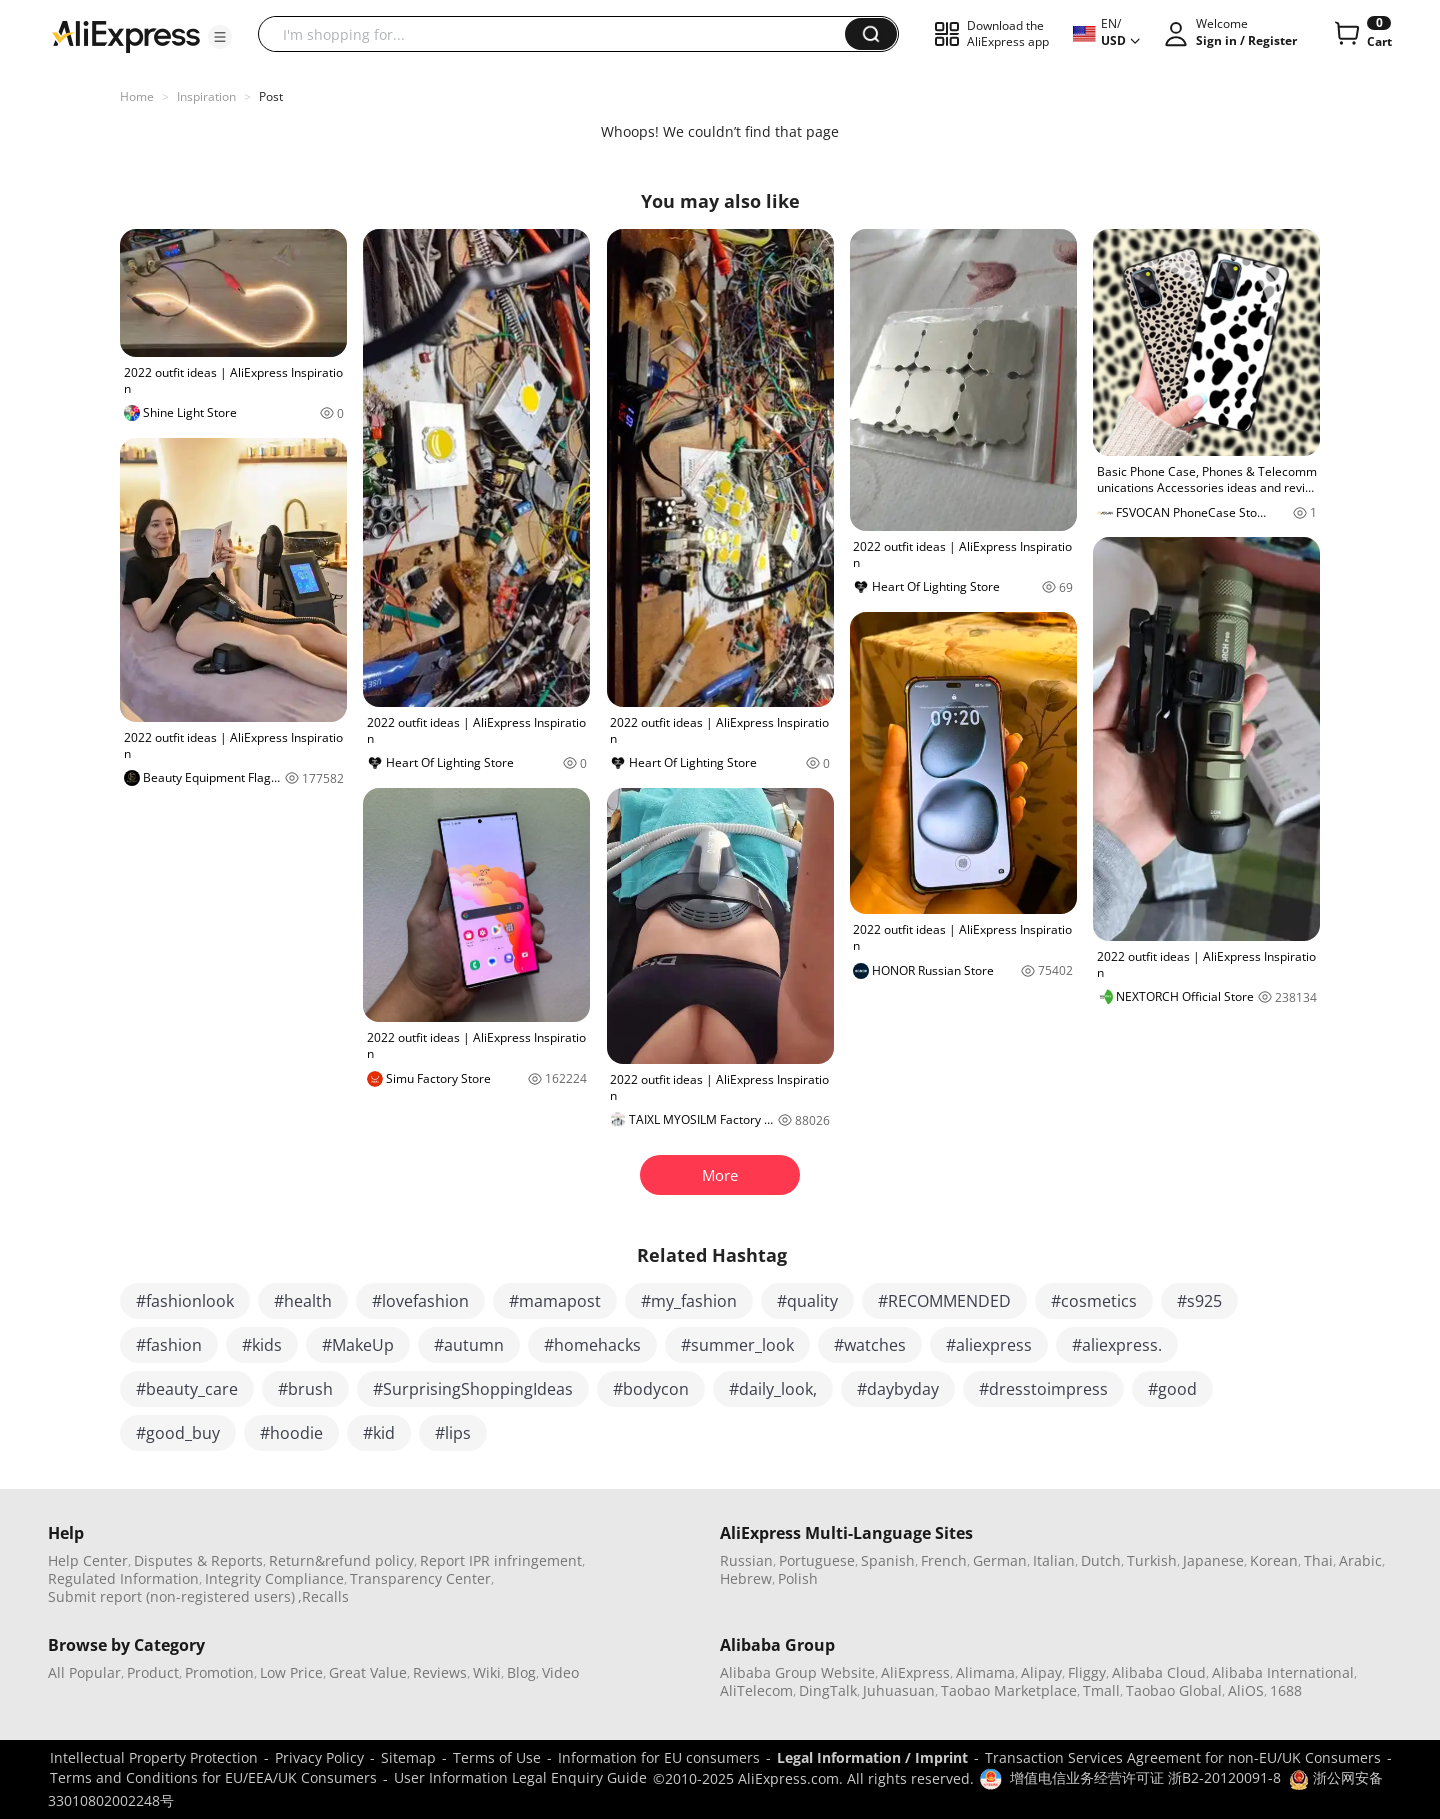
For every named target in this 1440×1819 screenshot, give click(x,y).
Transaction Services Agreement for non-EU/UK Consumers (1183, 1757)
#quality (807, 1301)
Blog (521, 1672)
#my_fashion (689, 1301)
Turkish (1152, 1560)
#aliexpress (989, 1345)
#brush (305, 1389)
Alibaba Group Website (797, 1672)
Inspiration (206, 96)
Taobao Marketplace (1009, 1690)
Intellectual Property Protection (154, 1757)
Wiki (487, 1672)
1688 (1286, 1690)
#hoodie (291, 1433)
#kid (379, 1433)
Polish (798, 1578)
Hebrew (746, 1578)
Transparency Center (420, 1578)
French (944, 1560)
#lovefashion (420, 1301)
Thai (1318, 1560)
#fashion (169, 1345)
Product (153, 1672)
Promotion (219, 1672)
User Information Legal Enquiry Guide (520, 1777)
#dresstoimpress (1043, 1389)
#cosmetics (1094, 1301)
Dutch (1101, 1560)
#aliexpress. (1117, 1345)
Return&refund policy (341, 1560)
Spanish (888, 1560)
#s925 (1199, 1301)
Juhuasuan (899, 1690)
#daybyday (898, 1389)
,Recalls (323, 1596)
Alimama (985, 1672)
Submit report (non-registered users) (171, 1596)
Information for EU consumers (659, 1757)
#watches (870, 1345)
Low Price (291, 1672)
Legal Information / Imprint (872, 1757)
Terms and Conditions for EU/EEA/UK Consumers (213, 1777)
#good (1172, 1389)
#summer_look (737, 1345)
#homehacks (592, 1345)
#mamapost (555, 1301)
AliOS (1246, 1690)
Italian (1054, 1560)
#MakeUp (358, 1345)
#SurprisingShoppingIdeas (473, 1389)
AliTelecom (756, 1690)
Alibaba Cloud (1159, 1672)
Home (137, 96)
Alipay (1041, 1672)
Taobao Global (1174, 1690)
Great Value (368, 1672)
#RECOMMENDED (944, 1301)
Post (271, 96)
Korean (1274, 1560)
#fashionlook (185, 1301)
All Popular (84, 1672)
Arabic (1360, 1560)
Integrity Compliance (274, 1578)
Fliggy (1087, 1672)
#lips (453, 1433)
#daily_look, (773, 1389)
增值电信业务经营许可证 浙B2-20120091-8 (1145, 1777)
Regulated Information (123, 1578)
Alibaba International (1283, 1672)
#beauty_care (187, 1389)
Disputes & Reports (198, 1560)
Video (560, 1672)
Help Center (88, 1560)
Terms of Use (497, 1757)
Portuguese (817, 1560)
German (1000, 1560)
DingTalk (828, 1690)
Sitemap (408, 1757)
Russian (746, 1560)
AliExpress (915, 1672)
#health (303, 1301)
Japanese (1213, 1560)
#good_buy (178, 1433)
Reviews (440, 1672)
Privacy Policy (319, 1757)
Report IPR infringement (501, 1560)
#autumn (469, 1345)
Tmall (1101, 1690)
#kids (262, 1345)
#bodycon (651, 1389)
